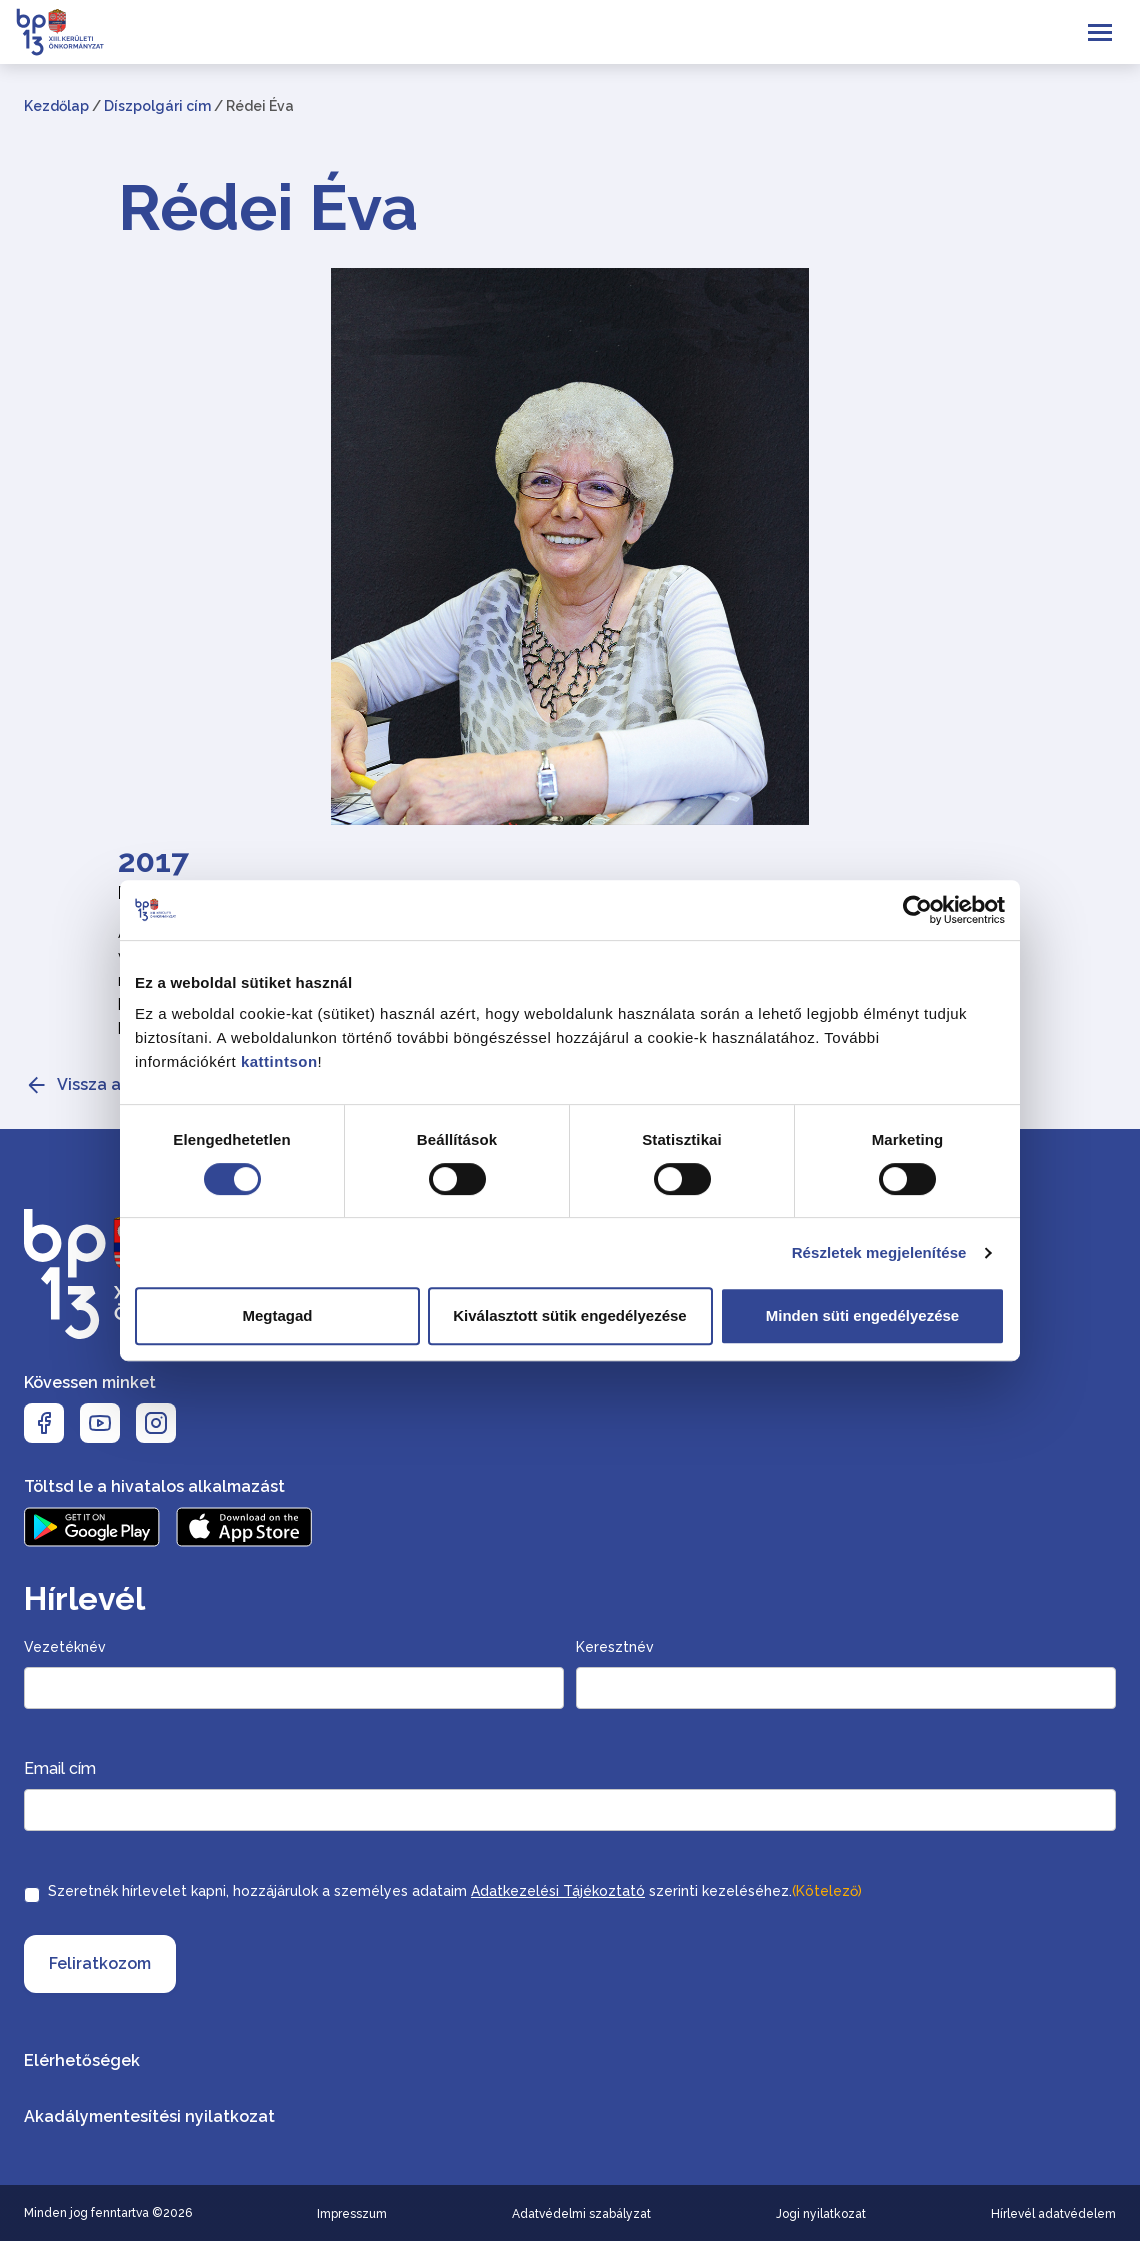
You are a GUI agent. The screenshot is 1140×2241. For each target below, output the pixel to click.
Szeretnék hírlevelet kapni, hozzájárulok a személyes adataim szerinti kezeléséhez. (455, 1891)
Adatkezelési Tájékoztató (558, 1891)
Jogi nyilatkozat (821, 2214)
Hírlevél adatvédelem (1053, 2214)
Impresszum (352, 2214)
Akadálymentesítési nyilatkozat (149, 2116)
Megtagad (277, 1315)
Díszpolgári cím (157, 106)
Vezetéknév (65, 1647)
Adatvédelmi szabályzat (581, 2214)
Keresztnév (615, 1647)
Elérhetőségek (82, 2060)
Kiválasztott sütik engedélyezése (569, 1315)
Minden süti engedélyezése (862, 1315)
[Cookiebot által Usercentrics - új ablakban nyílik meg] (917, 910)
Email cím (60, 1768)
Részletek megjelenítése (879, 1252)
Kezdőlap (56, 106)
